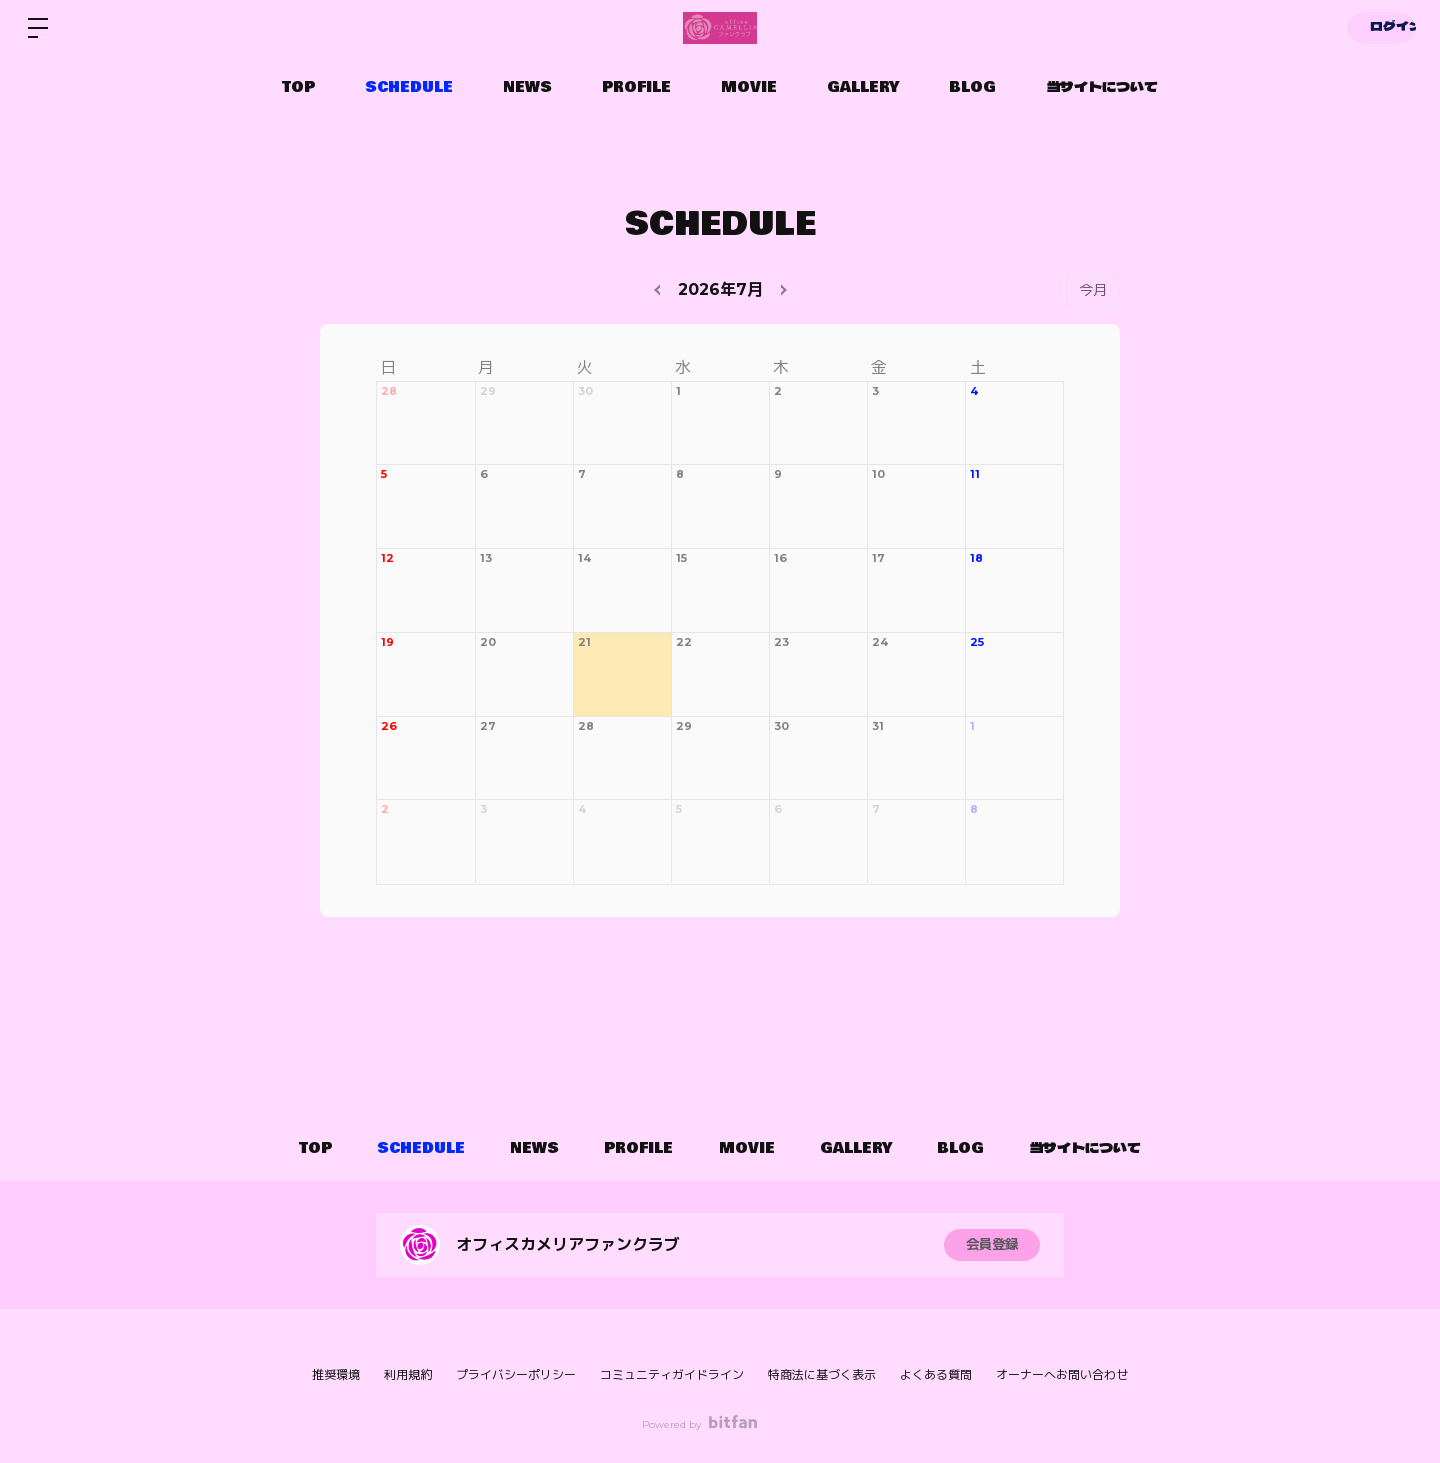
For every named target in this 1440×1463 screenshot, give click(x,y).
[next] (781, 290)
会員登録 (992, 1245)
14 (584, 558)
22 (684, 642)
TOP (298, 87)
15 (681, 558)
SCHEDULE (409, 87)
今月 (1093, 290)
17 (878, 558)
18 (976, 558)
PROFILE (636, 87)
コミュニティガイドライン (672, 1374)
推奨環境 (336, 1374)
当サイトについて (1102, 87)
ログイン (1380, 28)
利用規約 (408, 1374)
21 (584, 642)
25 (977, 642)
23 (781, 642)
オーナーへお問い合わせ (1062, 1375)
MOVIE (749, 87)
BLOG (972, 87)
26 (389, 726)
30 (585, 391)
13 (486, 558)
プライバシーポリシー (516, 1374)
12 (387, 558)
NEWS (527, 87)
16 (780, 558)
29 (488, 391)
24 (880, 642)
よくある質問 (936, 1374)
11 (975, 474)
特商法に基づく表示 (822, 1374)
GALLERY (863, 87)
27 (488, 726)
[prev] (660, 290)
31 (878, 726)
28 (389, 391)
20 (488, 642)
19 (387, 642)
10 (878, 474)
